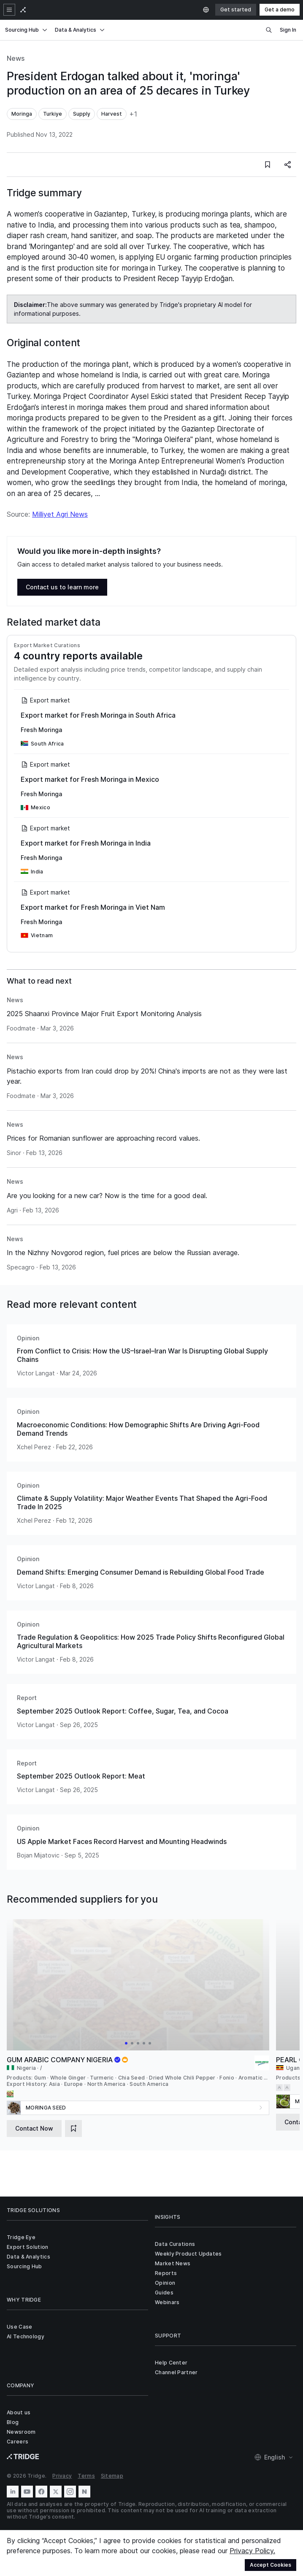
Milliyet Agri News (60, 514)
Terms (86, 2476)
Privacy (62, 2476)
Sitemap (112, 2476)
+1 (133, 114)
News (15, 58)
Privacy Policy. (252, 2550)
